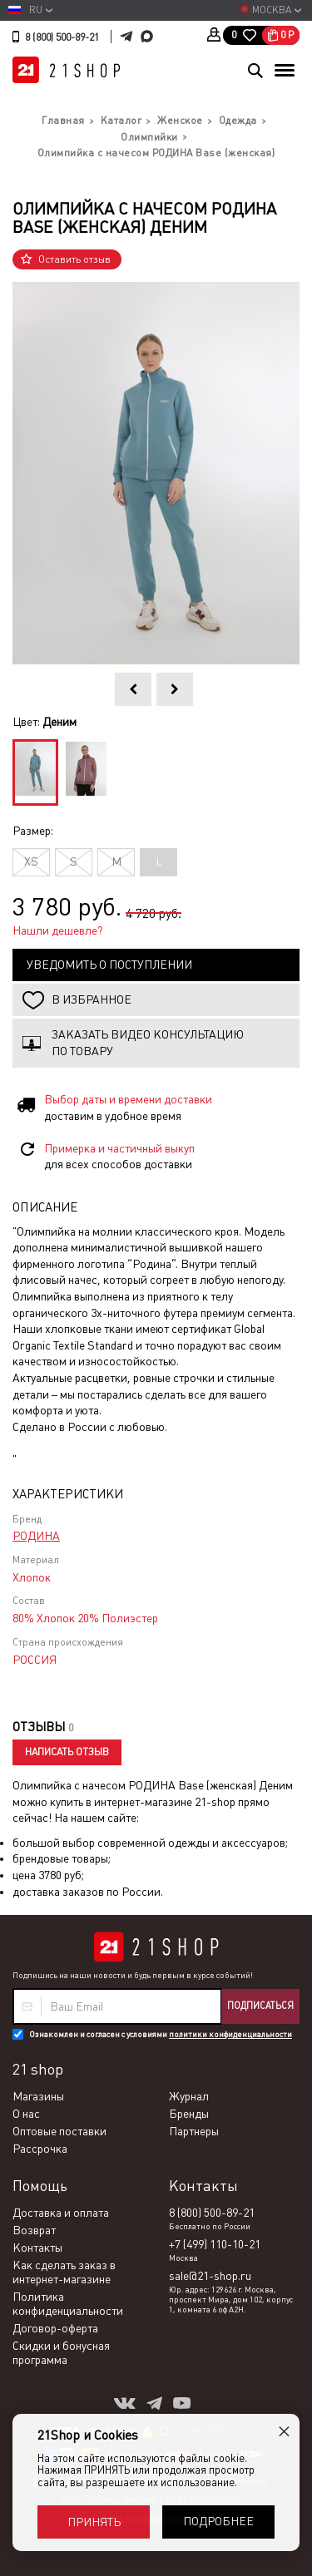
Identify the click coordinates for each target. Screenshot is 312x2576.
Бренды (189, 2113)
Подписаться (260, 2006)
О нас (26, 2113)
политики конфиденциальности (230, 2034)
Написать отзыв (67, 1752)
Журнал (189, 2096)
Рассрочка (39, 2148)
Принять (94, 2522)
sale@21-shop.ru (210, 2275)
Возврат (34, 2230)
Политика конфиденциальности (67, 2303)
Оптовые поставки (59, 2131)
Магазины (38, 2096)
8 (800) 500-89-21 (62, 37)
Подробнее (218, 2521)
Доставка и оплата (60, 2212)
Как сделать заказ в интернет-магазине (64, 2272)
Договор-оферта (55, 2328)
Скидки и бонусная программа (61, 2352)
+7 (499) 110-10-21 (214, 2244)
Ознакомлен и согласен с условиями (160, 2034)
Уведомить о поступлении (109, 964)
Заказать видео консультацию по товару (148, 1043)
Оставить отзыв (74, 259)
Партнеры (194, 2131)
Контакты (37, 2247)
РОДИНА (36, 1535)
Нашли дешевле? (57, 930)
